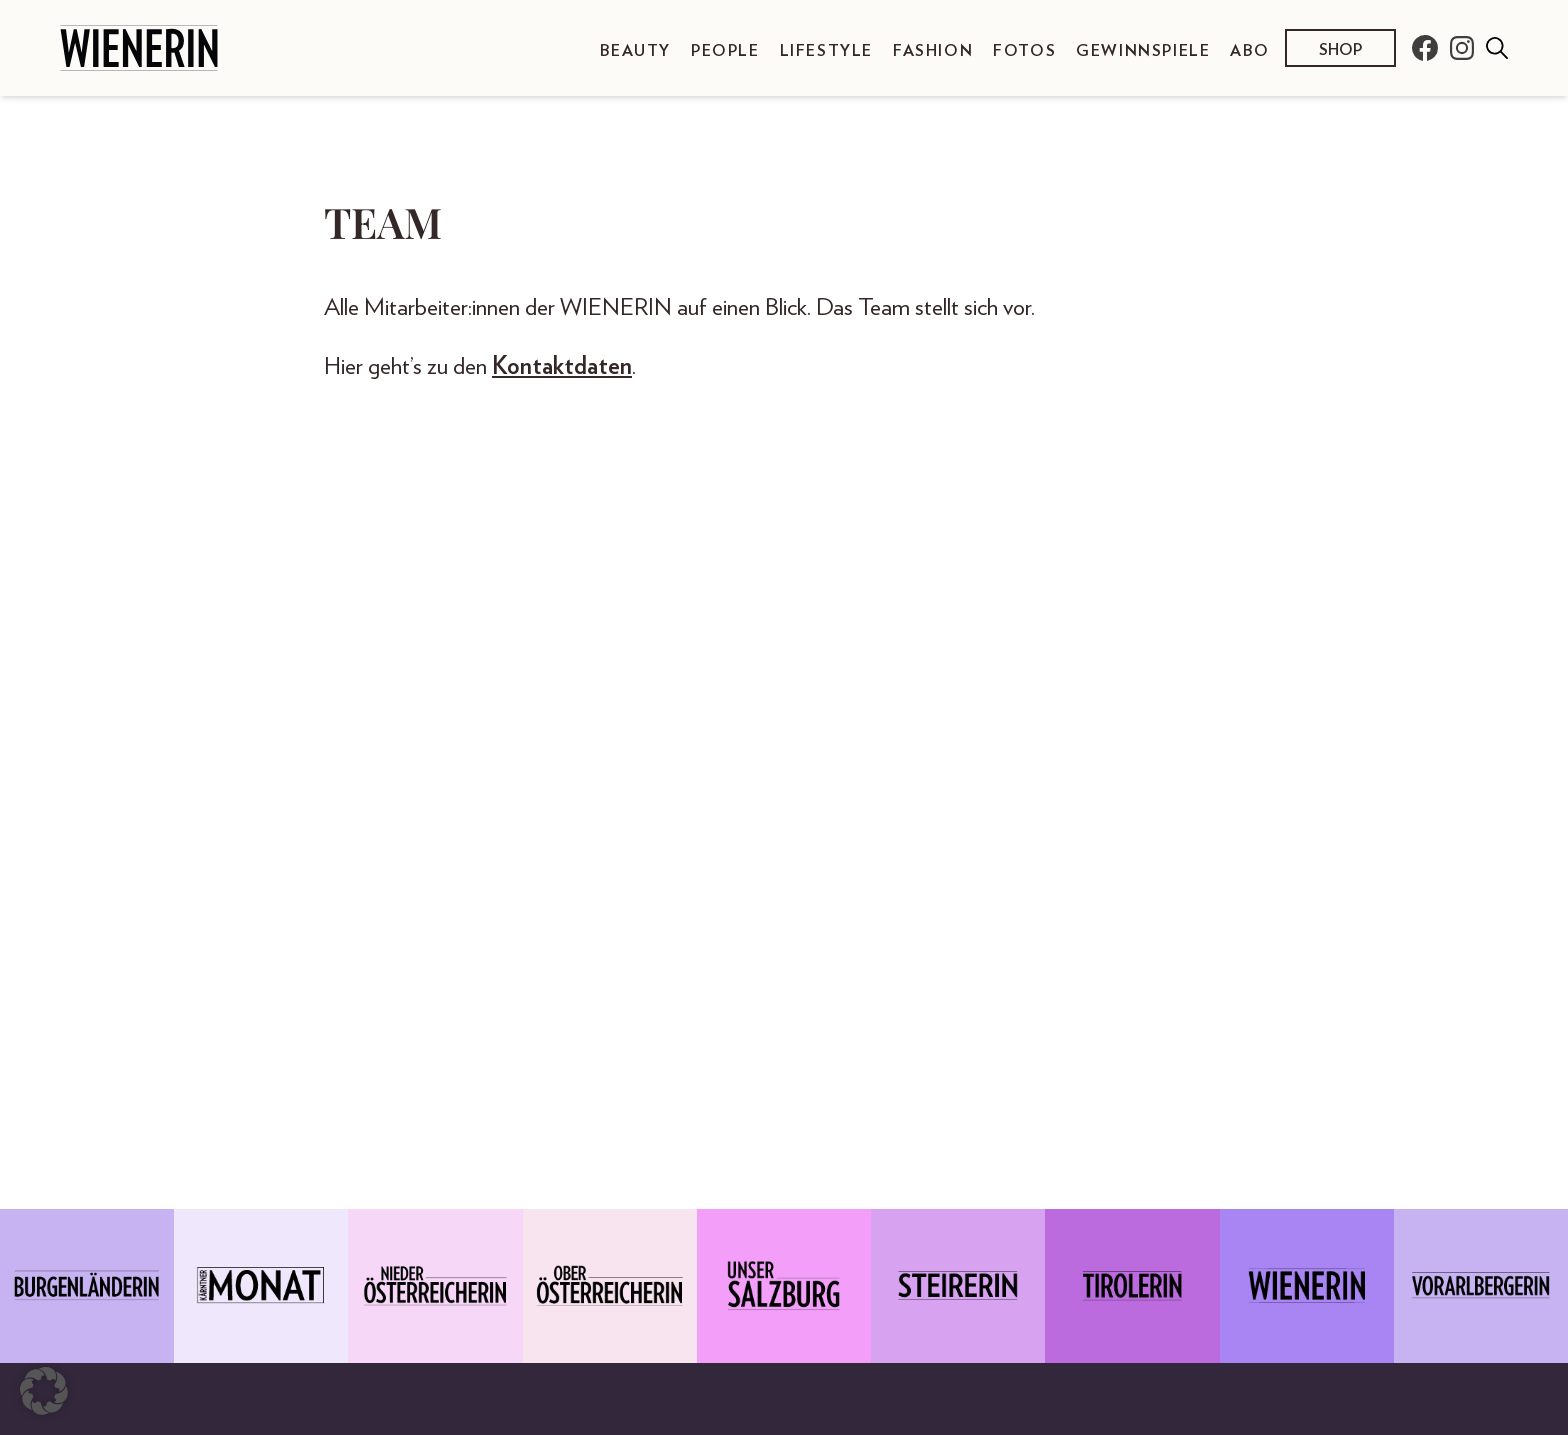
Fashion (933, 51)
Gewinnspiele (1143, 51)
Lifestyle (826, 51)
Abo (1249, 51)
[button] (44, 1391)
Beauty (635, 51)
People (725, 51)
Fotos (1024, 51)
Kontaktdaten (562, 367)
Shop (1340, 50)
